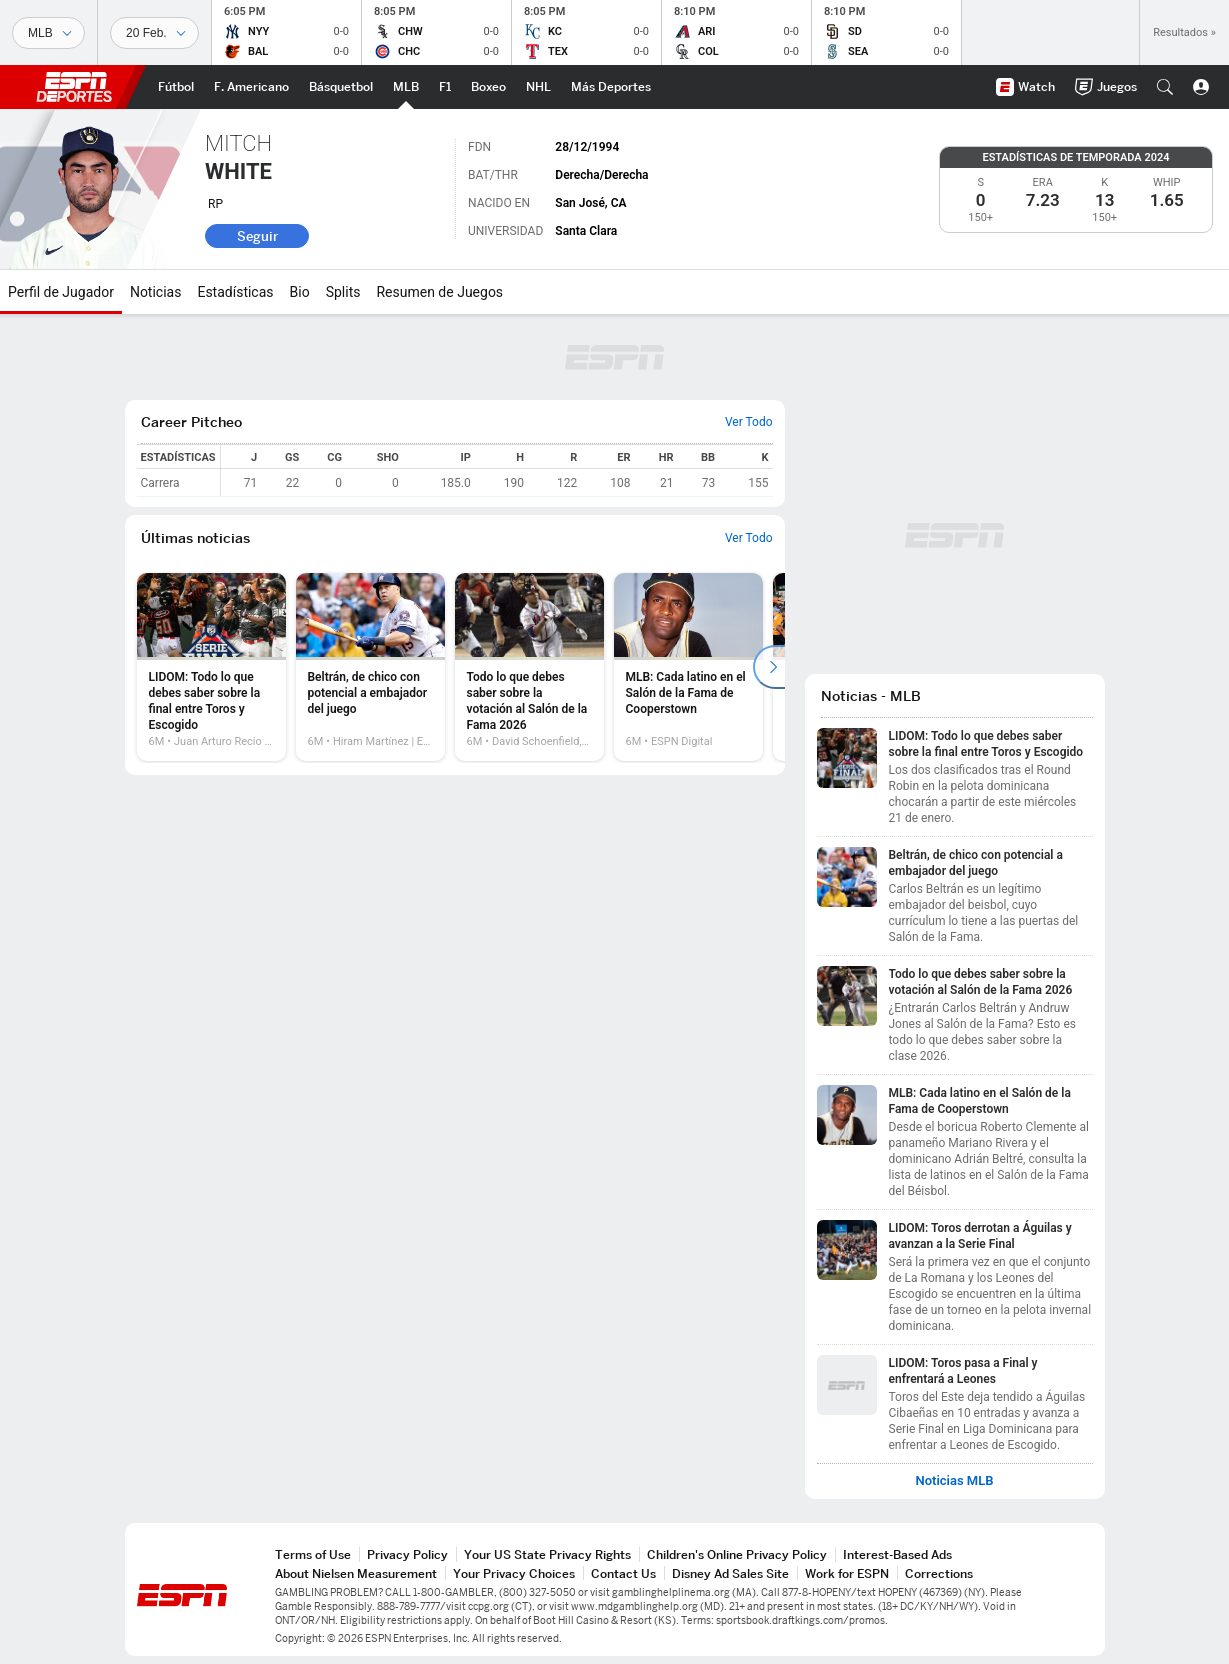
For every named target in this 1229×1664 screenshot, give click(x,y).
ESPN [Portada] (74, 87)
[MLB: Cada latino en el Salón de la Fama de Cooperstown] (688, 667)
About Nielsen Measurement (356, 1573)
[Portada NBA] (341, 87)
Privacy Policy (407, 1554)
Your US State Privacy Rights (547, 1554)
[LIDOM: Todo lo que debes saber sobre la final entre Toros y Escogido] (211, 667)
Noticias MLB (954, 1481)
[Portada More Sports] (611, 87)
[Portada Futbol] (176, 87)
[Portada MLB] (406, 87)
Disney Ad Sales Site (730, 1573)
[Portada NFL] (251, 87)
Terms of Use (313, 1554)
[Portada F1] (445, 87)
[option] (211, 667)
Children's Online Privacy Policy (737, 1554)
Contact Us (623, 1573)
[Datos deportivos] (154, 33)
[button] (1165, 87)
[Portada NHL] (538, 87)
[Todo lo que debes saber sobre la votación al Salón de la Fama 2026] (529, 667)
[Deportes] (48, 33)
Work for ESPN (847, 1573)
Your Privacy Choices (514, 1573)
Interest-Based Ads (897, 1554)
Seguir (257, 236)
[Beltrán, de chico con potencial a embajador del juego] (370, 667)
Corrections (939, 1573)
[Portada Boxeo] (488, 87)
